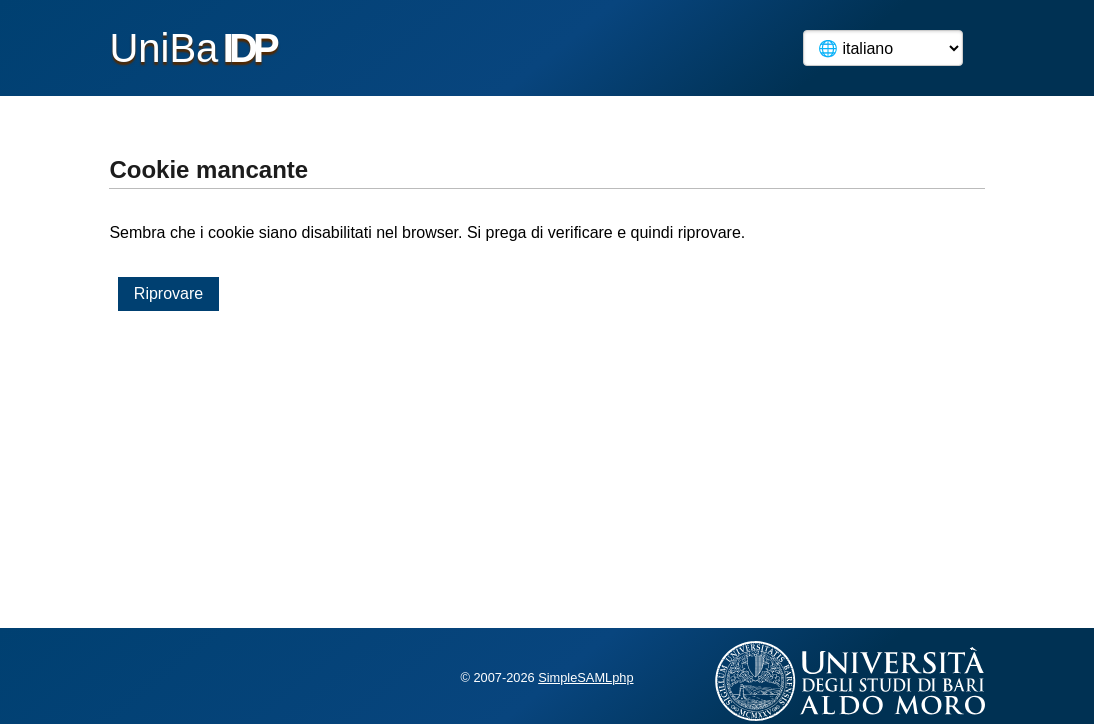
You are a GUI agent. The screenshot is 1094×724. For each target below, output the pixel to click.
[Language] (883, 48)
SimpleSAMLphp (585, 677)
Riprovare (168, 293)
